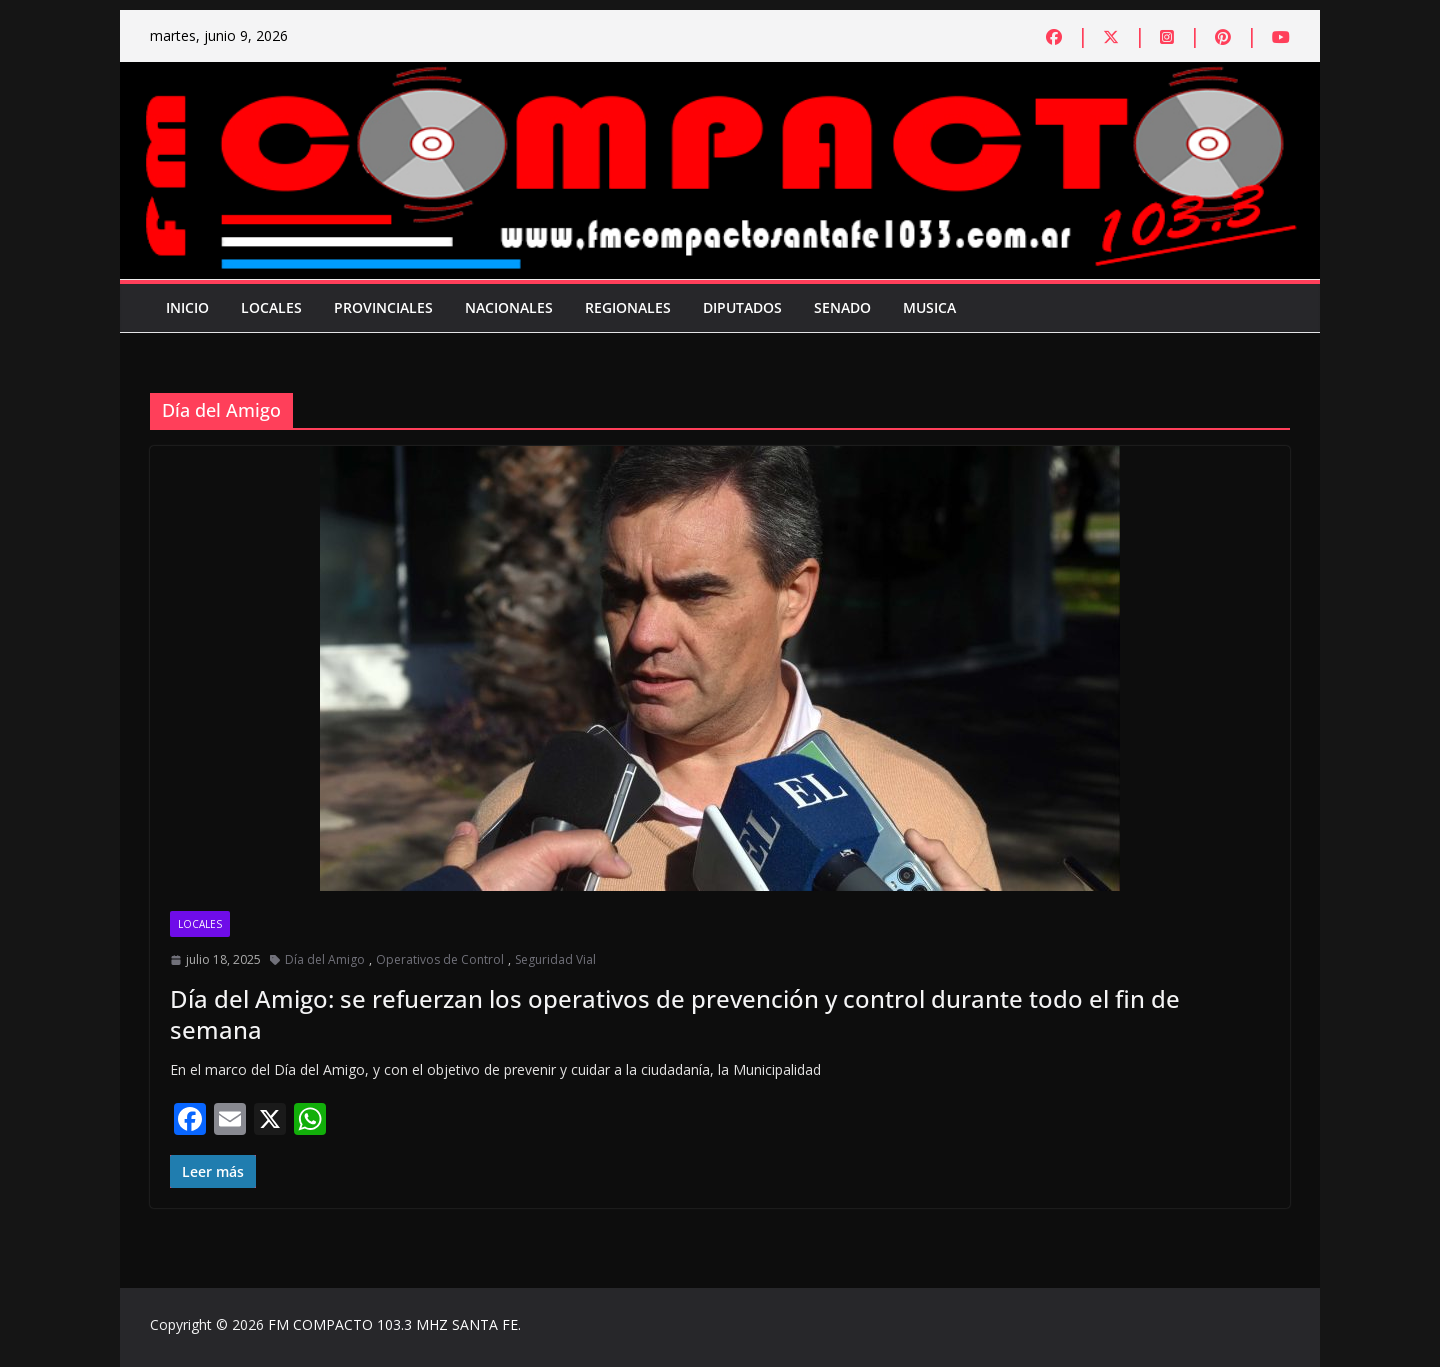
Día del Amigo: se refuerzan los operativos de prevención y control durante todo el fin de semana (675, 1014)
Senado (842, 307)
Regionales (628, 307)
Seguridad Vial (555, 959)
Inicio (187, 307)
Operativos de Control (440, 959)
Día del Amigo (325, 959)
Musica (929, 307)
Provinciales (383, 307)
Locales (271, 307)
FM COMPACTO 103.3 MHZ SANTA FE (393, 1324)
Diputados (742, 307)
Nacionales (509, 307)
